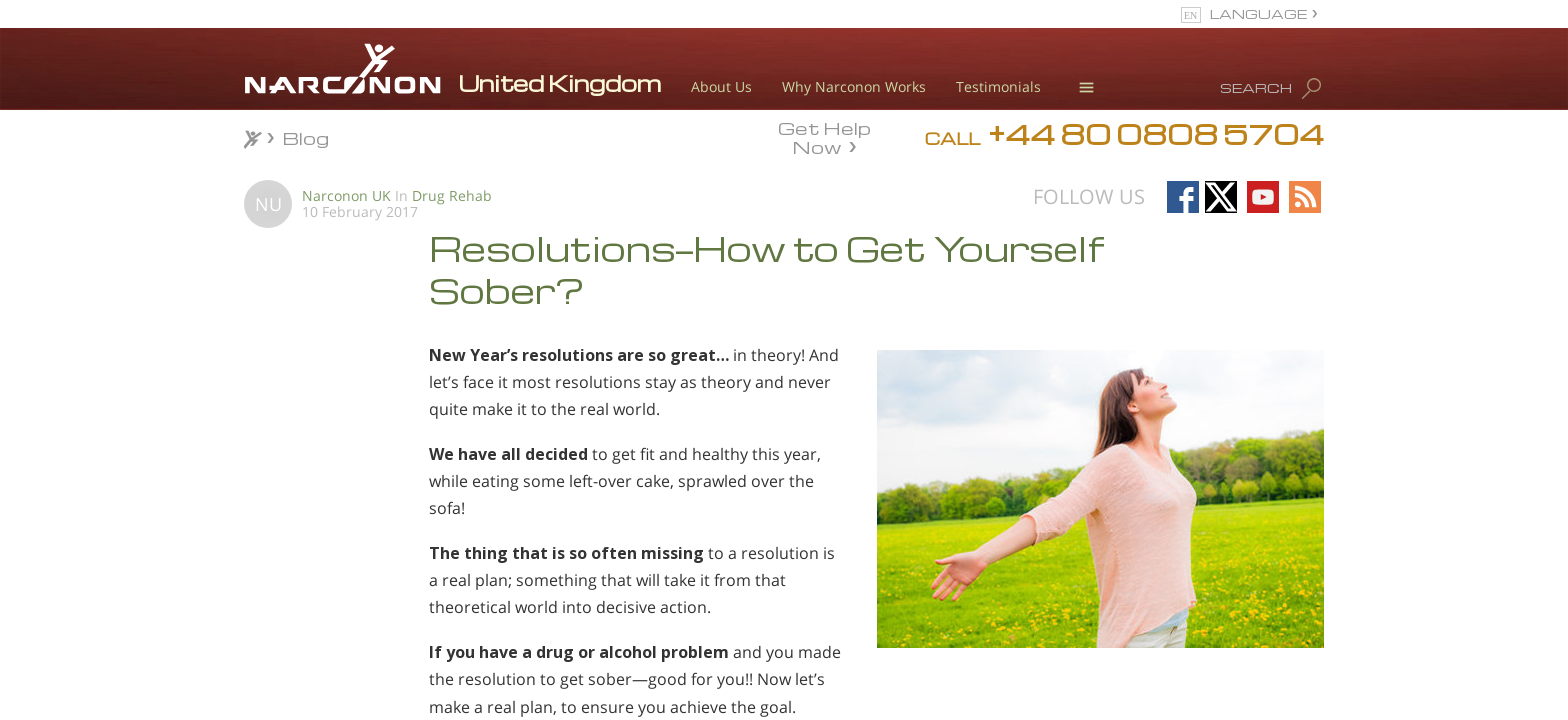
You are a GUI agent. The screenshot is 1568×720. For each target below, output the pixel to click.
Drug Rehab (452, 195)
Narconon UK (346, 195)
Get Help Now (824, 136)
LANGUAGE (1258, 13)
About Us (721, 86)
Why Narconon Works (854, 86)
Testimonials (998, 86)
